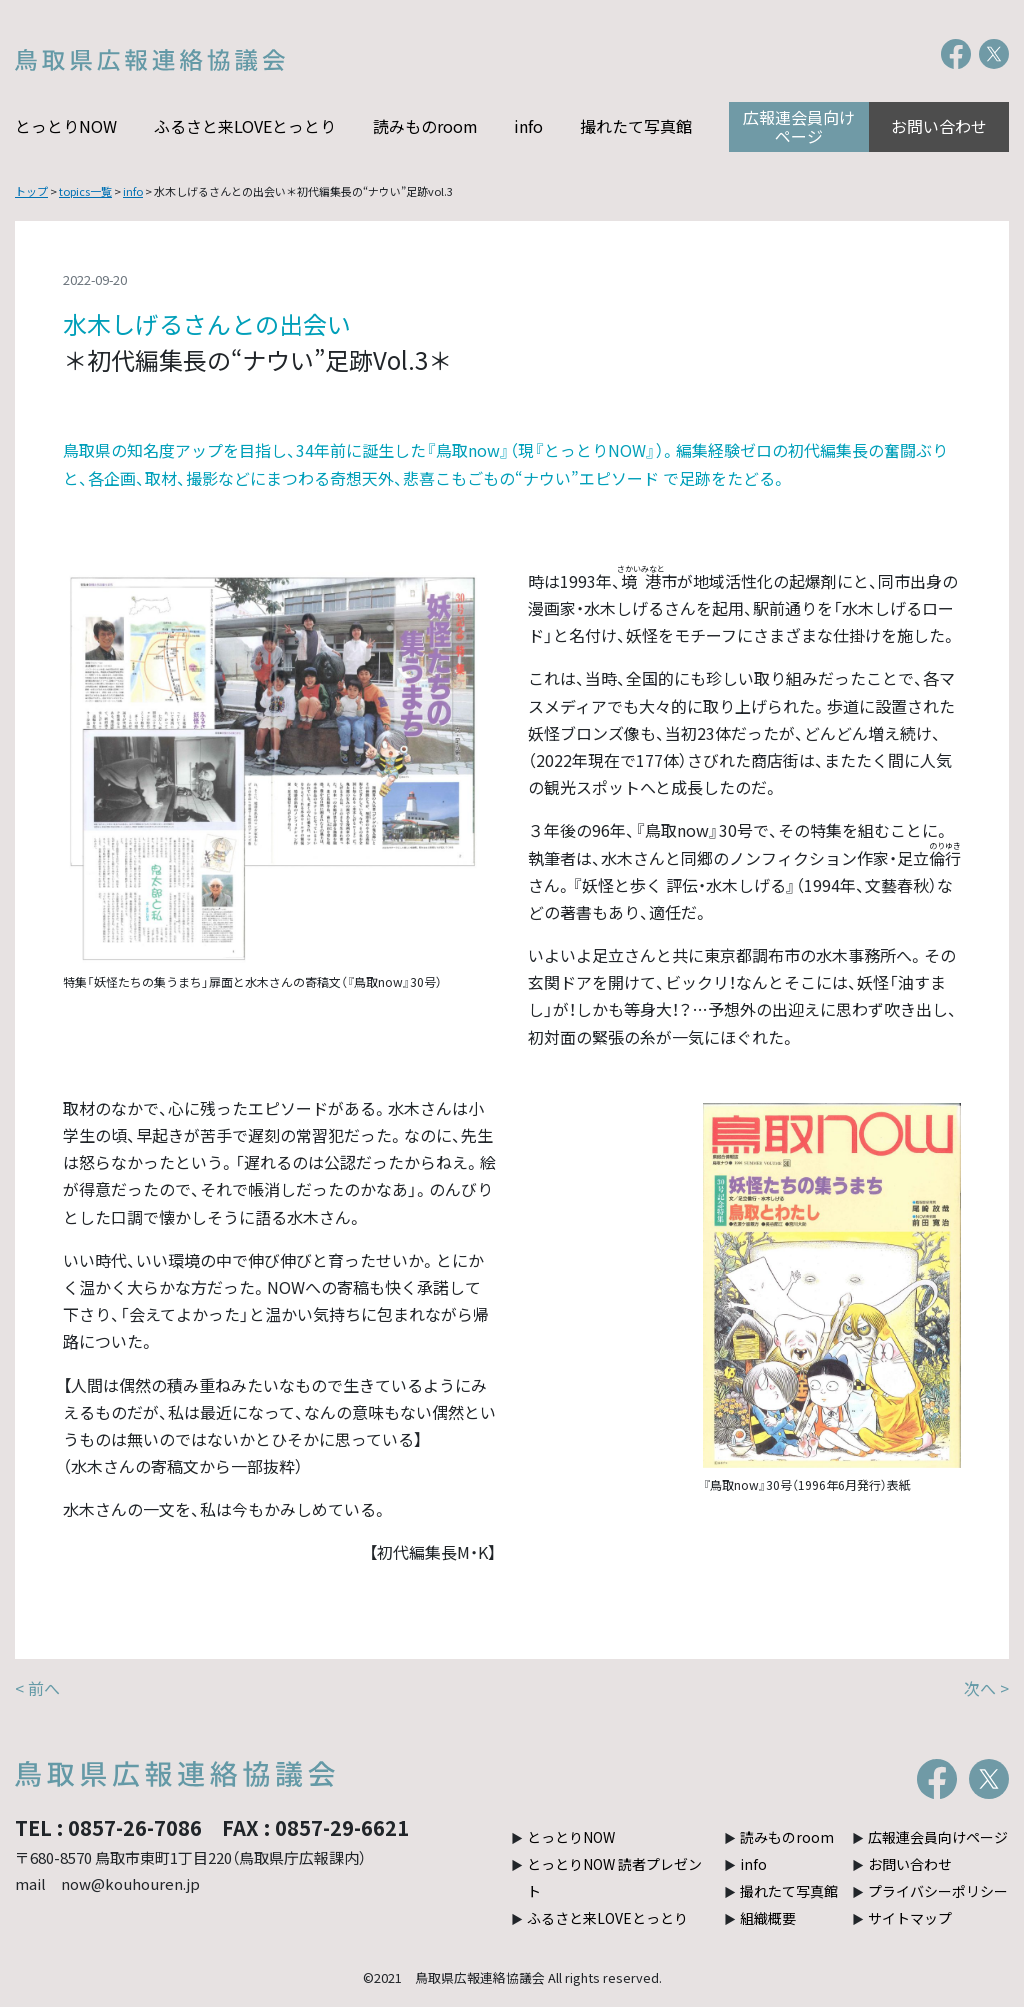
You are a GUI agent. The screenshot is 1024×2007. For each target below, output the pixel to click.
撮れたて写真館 (636, 126)
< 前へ (37, 1688)
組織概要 (768, 1918)
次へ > (986, 1688)
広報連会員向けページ (799, 126)
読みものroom (425, 126)
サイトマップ (910, 1918)
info (528, 126)
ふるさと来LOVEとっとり (245, 126)
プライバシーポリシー (938, 1891)
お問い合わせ (939, 126)
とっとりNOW (66, 126)
